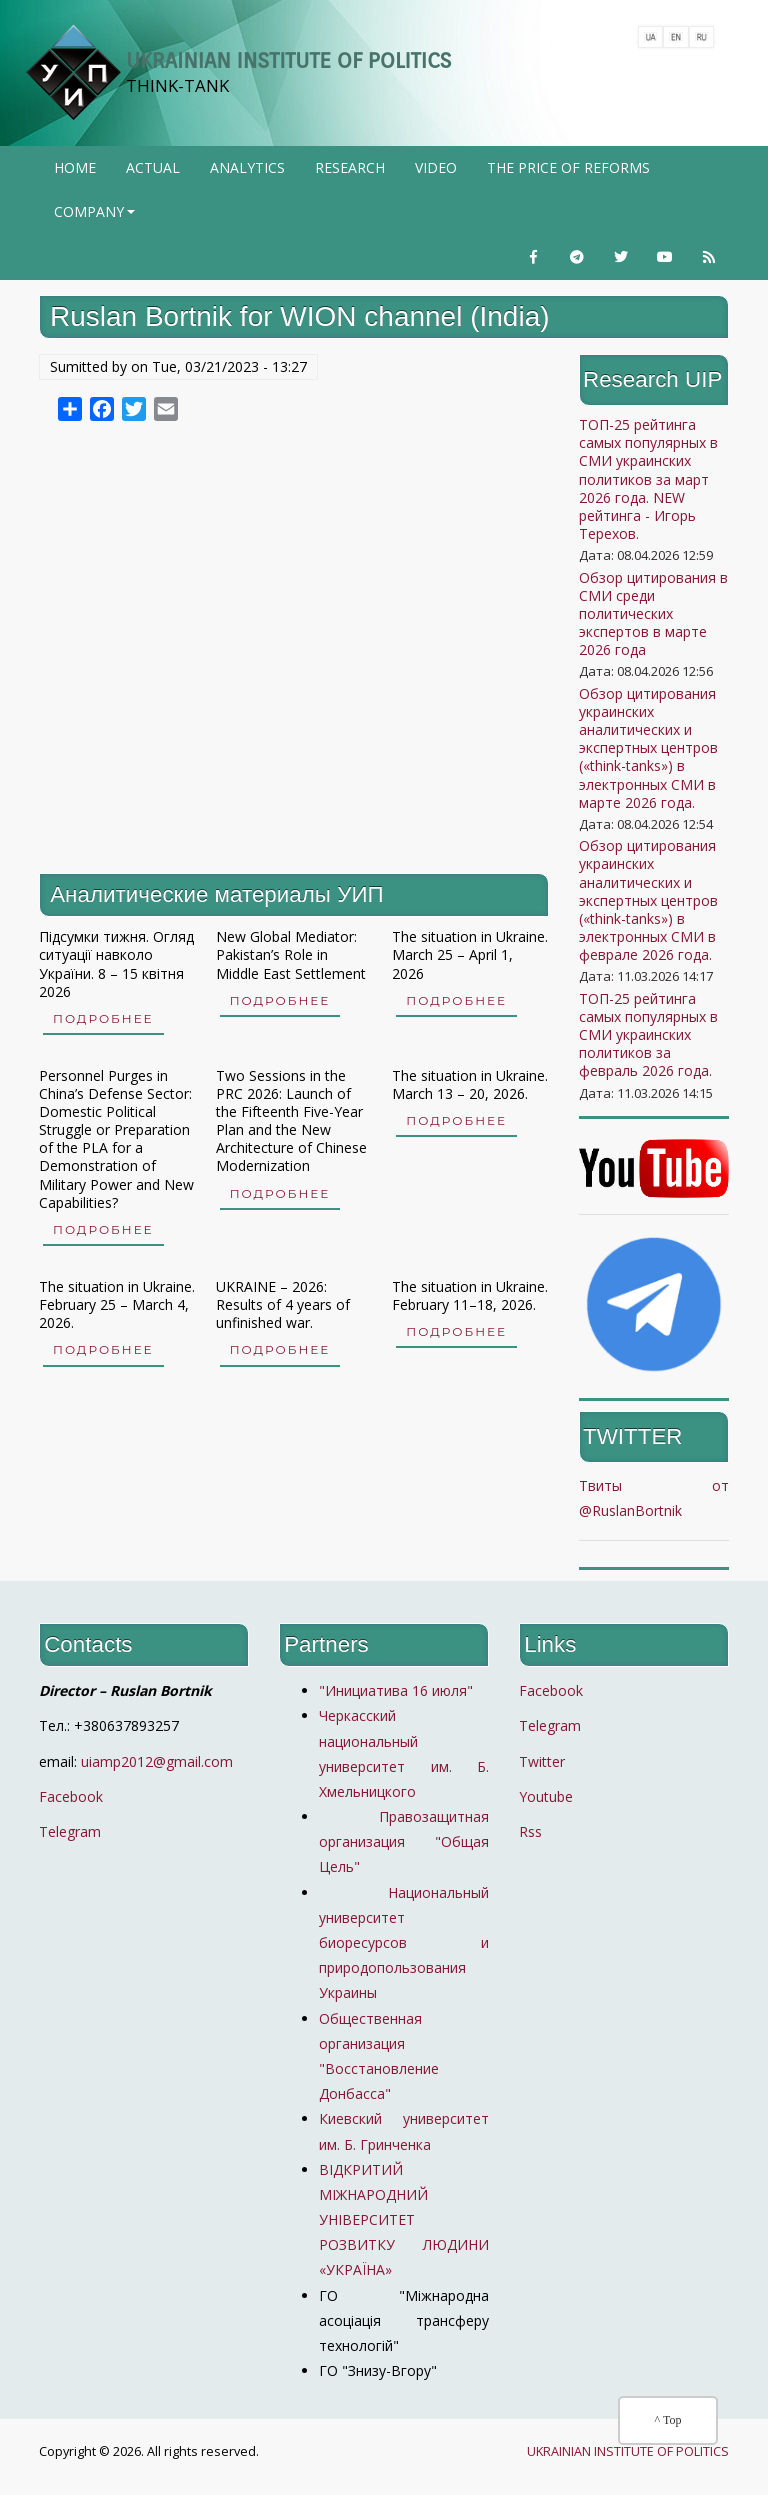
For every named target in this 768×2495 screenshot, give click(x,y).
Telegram (70, 1831)
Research (350, 167)
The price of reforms (568, 167)
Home (75, 167)
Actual (153, 167)
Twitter (542, 1761)
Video (436, 167)
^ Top (668, 2420)
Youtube (546, 1796)
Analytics (247, 167)
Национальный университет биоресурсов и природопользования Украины (404, 1943)
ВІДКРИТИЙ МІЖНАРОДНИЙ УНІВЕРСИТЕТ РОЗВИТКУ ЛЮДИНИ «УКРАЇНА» (404, 2220)
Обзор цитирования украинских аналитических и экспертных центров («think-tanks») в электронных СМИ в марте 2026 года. (648, 748)
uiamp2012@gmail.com (157, 1761)
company (96, 218)
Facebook (71, 1796)
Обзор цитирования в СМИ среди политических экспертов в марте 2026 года (653, 614)
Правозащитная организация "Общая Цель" (404, 1841)
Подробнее (103, 1018)
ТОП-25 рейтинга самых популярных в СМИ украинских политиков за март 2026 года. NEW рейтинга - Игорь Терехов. (648, 479)
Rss (530, 1831)
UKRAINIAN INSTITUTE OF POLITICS (288, 60)
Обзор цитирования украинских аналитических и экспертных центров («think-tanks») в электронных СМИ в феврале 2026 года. (648, 900)
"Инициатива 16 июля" (396, 1690)
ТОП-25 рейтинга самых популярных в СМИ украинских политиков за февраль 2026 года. (648, 1035)
